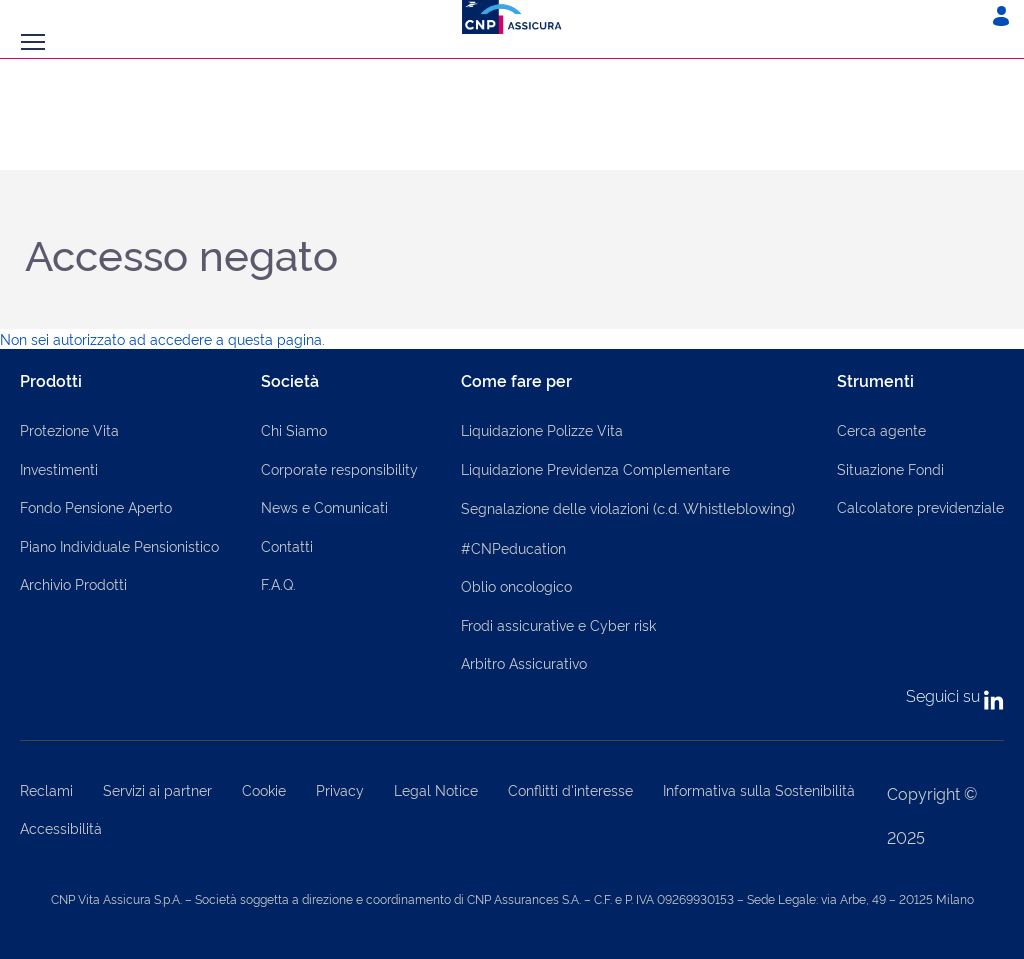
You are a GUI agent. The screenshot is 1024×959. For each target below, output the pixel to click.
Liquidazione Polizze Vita (542, 429)
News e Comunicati (324, 506)
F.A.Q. (278, 583)
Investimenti (59, 468)
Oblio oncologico (516, 585)
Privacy (340, 789)
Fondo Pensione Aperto (96, 506)
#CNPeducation (513, 547)
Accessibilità (61, 827)
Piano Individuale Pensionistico (119, 545)
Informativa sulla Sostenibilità (759, 789)
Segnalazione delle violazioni (628, 507)
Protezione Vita (69, 429)
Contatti (287, 545)
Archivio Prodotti (73, 583)
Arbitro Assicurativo (524, 662)
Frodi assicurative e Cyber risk (558, 624)
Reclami (46, 789)
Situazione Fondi (890, 468)
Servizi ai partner (157, 789)
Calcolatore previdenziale (920, 506)
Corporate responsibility (339, 468)
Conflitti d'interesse (570, 789)
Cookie (264, 789)
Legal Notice (436, 789)
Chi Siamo (294, 429)
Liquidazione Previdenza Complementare (595, 468)
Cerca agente (881, 429)
